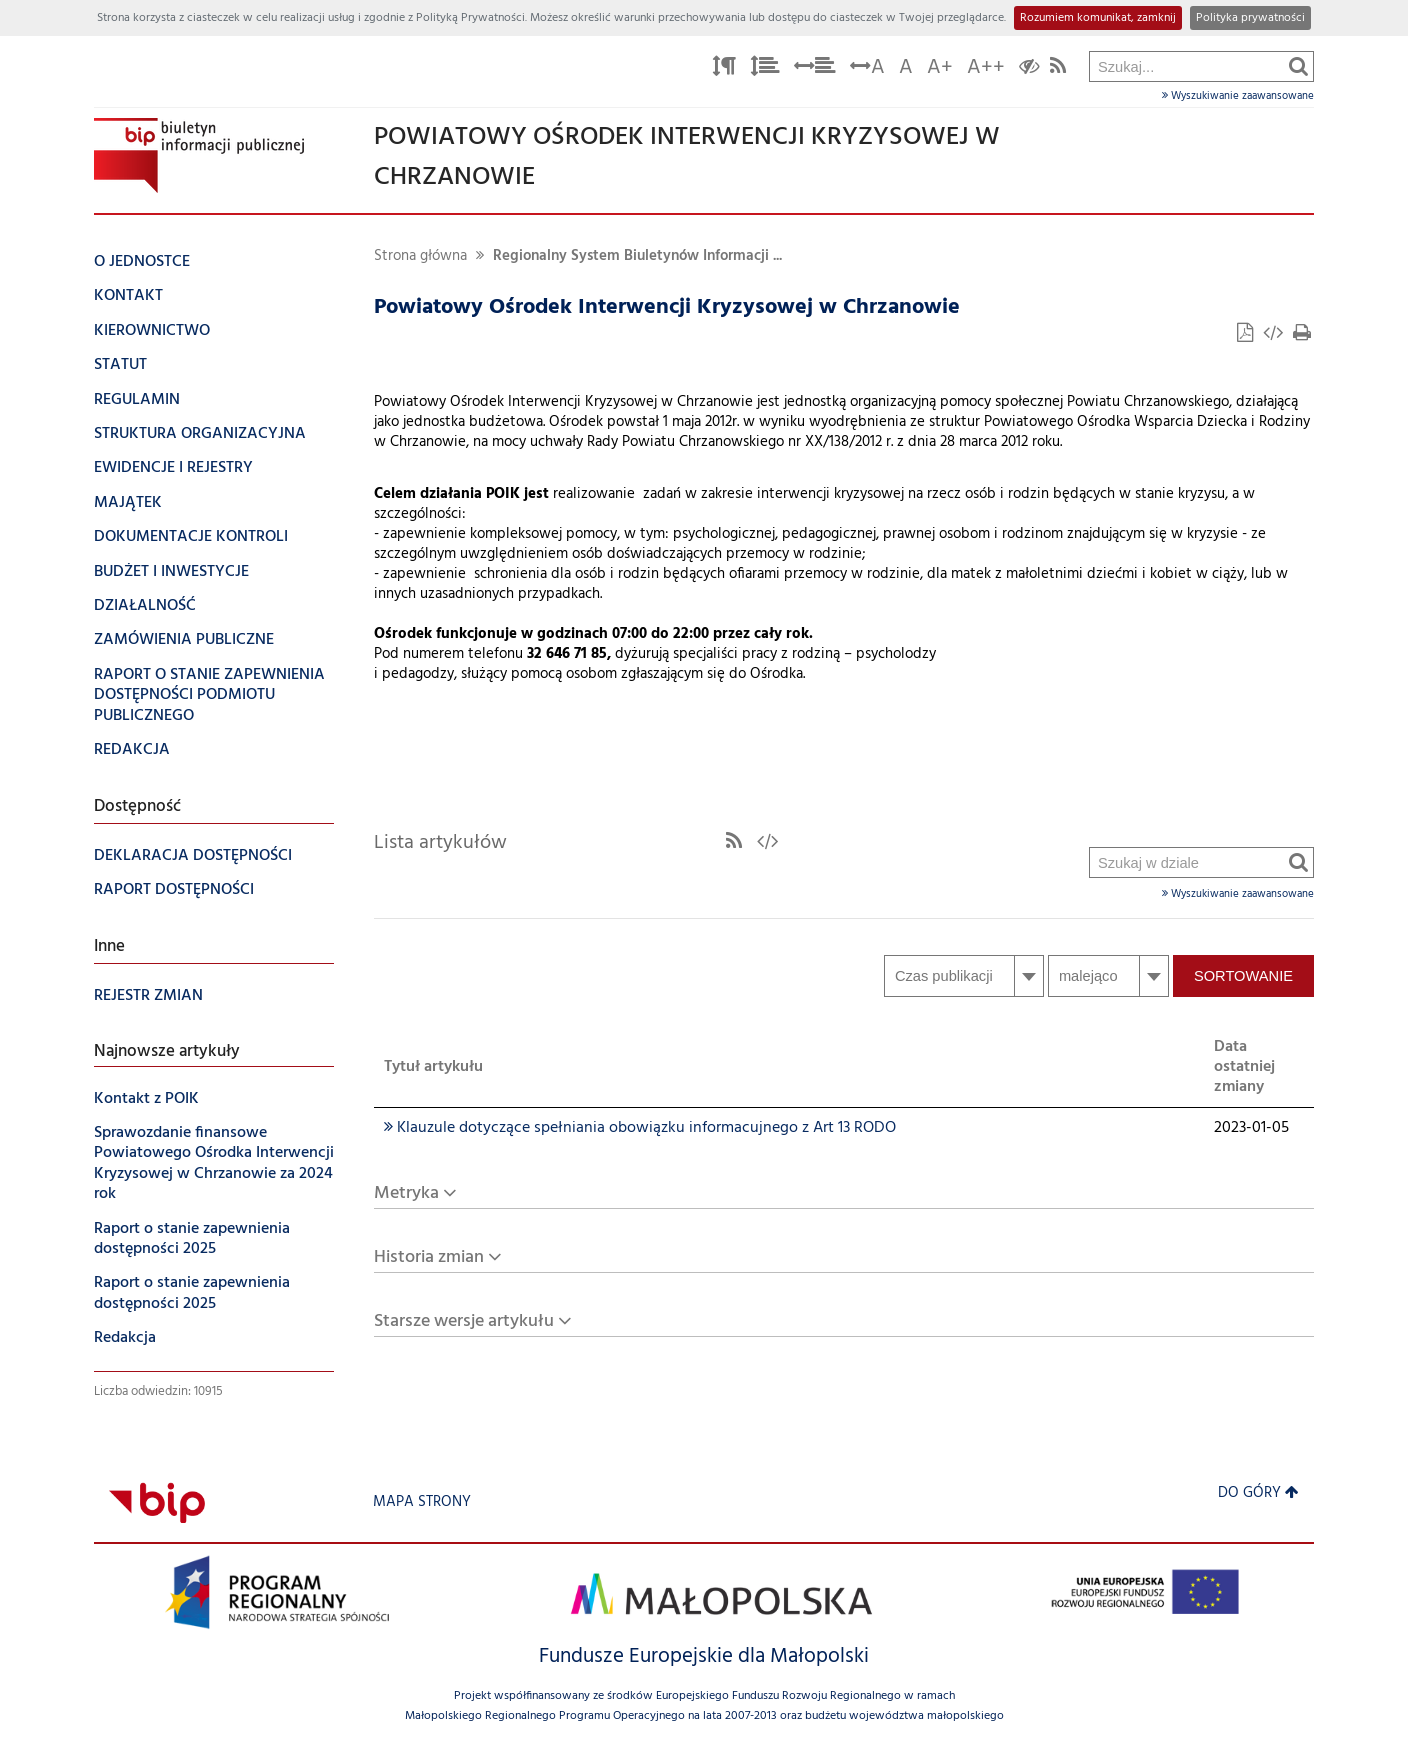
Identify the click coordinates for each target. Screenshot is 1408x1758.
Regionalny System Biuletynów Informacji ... (637, 256)
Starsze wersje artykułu (464, 1321)
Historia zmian (429, 1257)
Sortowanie (1243, 976)
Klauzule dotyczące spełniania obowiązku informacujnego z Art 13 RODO (640, 1128)
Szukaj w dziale (1090, 348)
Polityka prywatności (1250, 18)
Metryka (406, 1193)
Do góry (1258, 1493)
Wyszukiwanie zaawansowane (1238, 96)
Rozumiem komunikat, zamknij (1098, 18)
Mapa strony (422, 1502)
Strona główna (420, 256)
